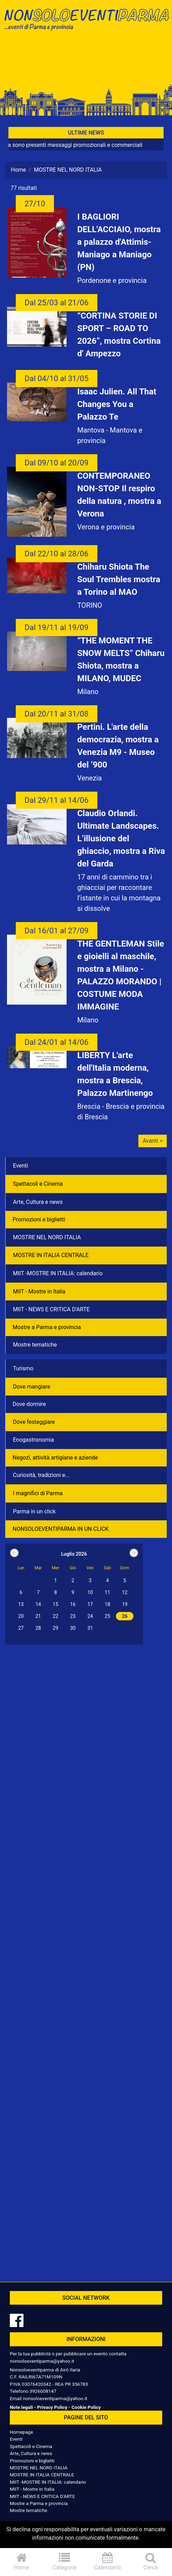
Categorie (64, 2561)
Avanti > (153, 1140)
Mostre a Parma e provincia (47, 1327)
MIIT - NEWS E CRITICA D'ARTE (51, 1309)
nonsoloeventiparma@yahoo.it (42, 2361)
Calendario (107, 2561)
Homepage (21, 2432)
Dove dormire (29, 1404)
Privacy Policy (52, 2407)
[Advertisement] (86, 60)
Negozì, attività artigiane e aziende (55, 1457)
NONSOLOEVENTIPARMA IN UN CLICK (61, 1529)
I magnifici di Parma (38, 1493)
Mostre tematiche (35, 1344)
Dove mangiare (31, 1386)
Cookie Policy (86, 2407)
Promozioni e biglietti (39, 1219)
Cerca (150, 2561)
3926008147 (42, 2391)
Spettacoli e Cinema (38, 1183)
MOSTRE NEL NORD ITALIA (47, 1237)
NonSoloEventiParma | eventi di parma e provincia (86, 20)
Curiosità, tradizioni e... (41, 1475)
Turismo (23, 1368)
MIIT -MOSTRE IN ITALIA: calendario (58, 1273)
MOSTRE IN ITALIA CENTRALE (51, 1255)
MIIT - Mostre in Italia (39, 1291)
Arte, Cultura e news (38, 1202)
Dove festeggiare (34, 1422)
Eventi (20, 1165)
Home (18, 169)
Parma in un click (34, 1511)
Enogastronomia (33, 1439)
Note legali (21, 2407)
